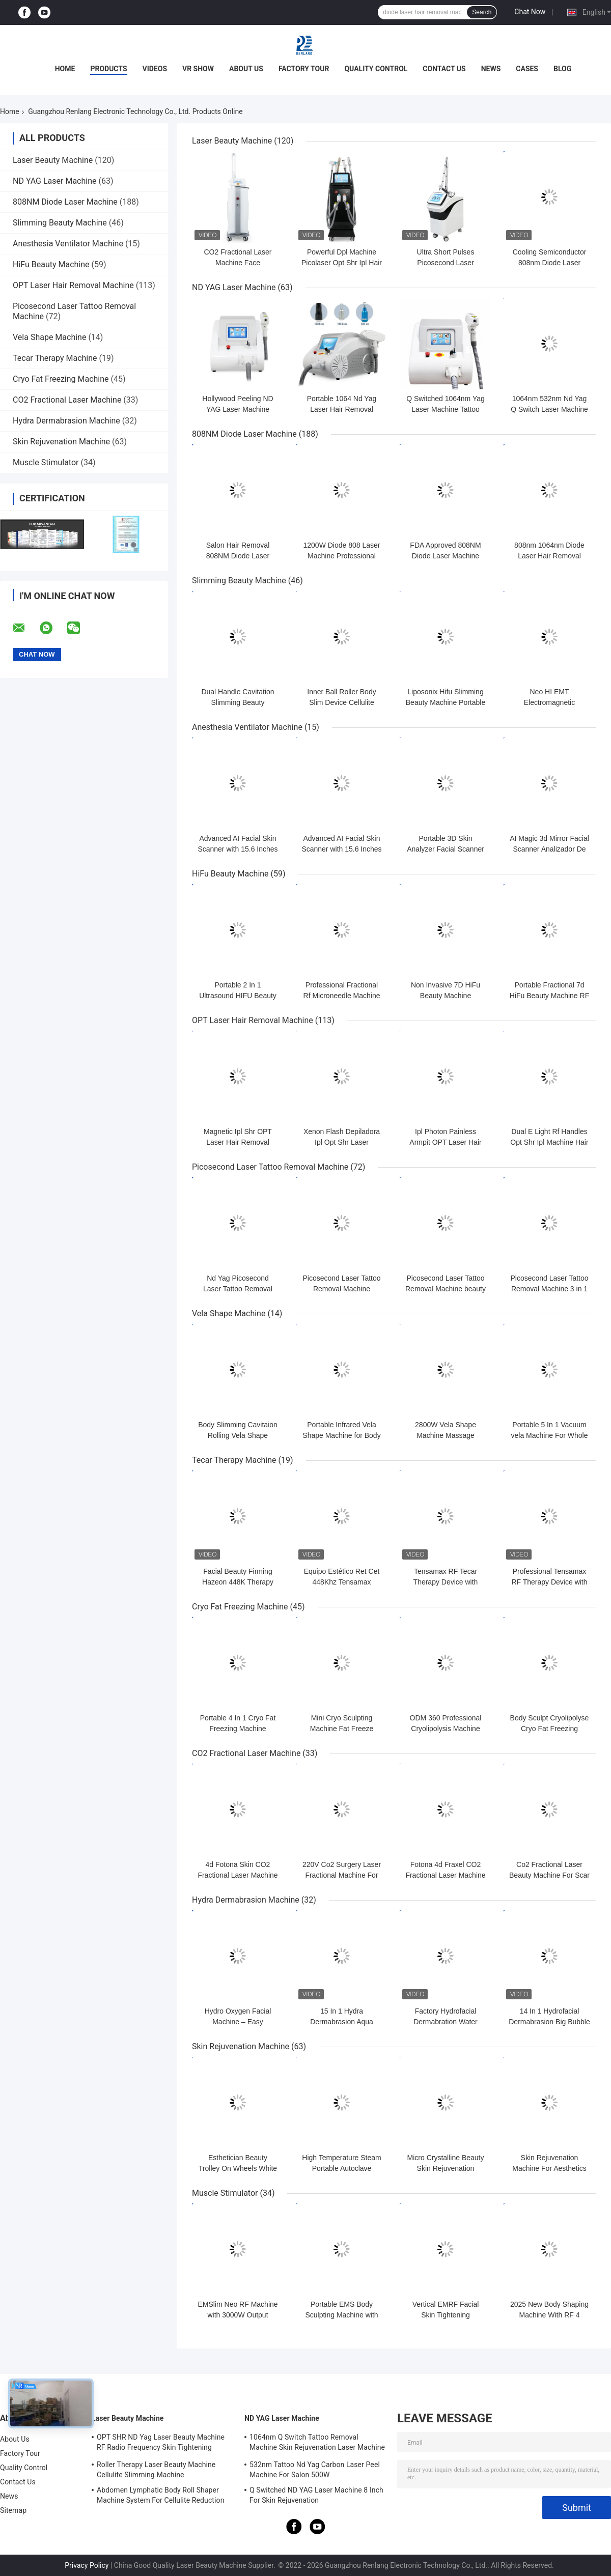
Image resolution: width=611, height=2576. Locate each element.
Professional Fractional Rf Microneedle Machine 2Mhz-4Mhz (341, 995)
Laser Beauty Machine (53, 160)
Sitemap (13, 2510)
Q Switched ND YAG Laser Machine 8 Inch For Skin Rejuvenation (316, 2495)
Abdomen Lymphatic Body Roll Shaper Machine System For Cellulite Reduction (160, 2495)
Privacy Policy (86, 2565)
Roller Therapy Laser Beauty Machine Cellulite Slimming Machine (156, 2469)
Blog (562, 69)
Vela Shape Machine (49, 337)
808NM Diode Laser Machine (65, 202)
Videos (155, 69)
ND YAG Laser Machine (55, 181)
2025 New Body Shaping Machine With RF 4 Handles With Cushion (549, 2315)
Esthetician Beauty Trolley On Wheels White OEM (238, 2168)
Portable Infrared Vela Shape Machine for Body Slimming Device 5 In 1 (341, 1435)
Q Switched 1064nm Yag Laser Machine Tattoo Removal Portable (445, 409)
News (491, 69)
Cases (527, 69)
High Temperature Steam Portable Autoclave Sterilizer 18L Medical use (341, 2168)
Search (481, 12)
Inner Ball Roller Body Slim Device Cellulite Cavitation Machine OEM (341, 702)
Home (65, 69)
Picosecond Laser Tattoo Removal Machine (270, 1167)
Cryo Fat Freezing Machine (61, 379)
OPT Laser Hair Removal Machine (73, 285)
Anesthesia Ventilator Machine (68, 243)
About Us (246, 69)
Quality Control (375, 69)
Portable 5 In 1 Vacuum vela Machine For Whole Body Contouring (549, 1435)
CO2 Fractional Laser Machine (67, 400)
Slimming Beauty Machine (60, 223)
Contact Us (444, 69)
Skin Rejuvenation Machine (61, 441)
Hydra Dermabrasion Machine (66, 421)
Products (108, 69)
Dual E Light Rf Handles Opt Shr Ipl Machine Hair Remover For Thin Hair (549, 1142)
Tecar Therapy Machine (55, 358)
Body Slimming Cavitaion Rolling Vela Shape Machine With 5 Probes (237, 1435)
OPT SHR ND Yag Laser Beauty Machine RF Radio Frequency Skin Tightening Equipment (161, 2443)
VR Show (198, 69)
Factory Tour (304, 69)
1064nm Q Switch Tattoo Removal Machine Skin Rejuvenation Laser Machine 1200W (317, 2443)
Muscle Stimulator (45, 462)
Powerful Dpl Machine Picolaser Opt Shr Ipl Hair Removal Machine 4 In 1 (341, 262)
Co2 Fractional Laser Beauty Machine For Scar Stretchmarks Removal (549, 1875)
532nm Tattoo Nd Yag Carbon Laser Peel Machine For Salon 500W (314, 2469)
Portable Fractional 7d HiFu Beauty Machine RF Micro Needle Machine (549, 995)
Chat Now (529, 12)
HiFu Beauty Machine (51, 264)
